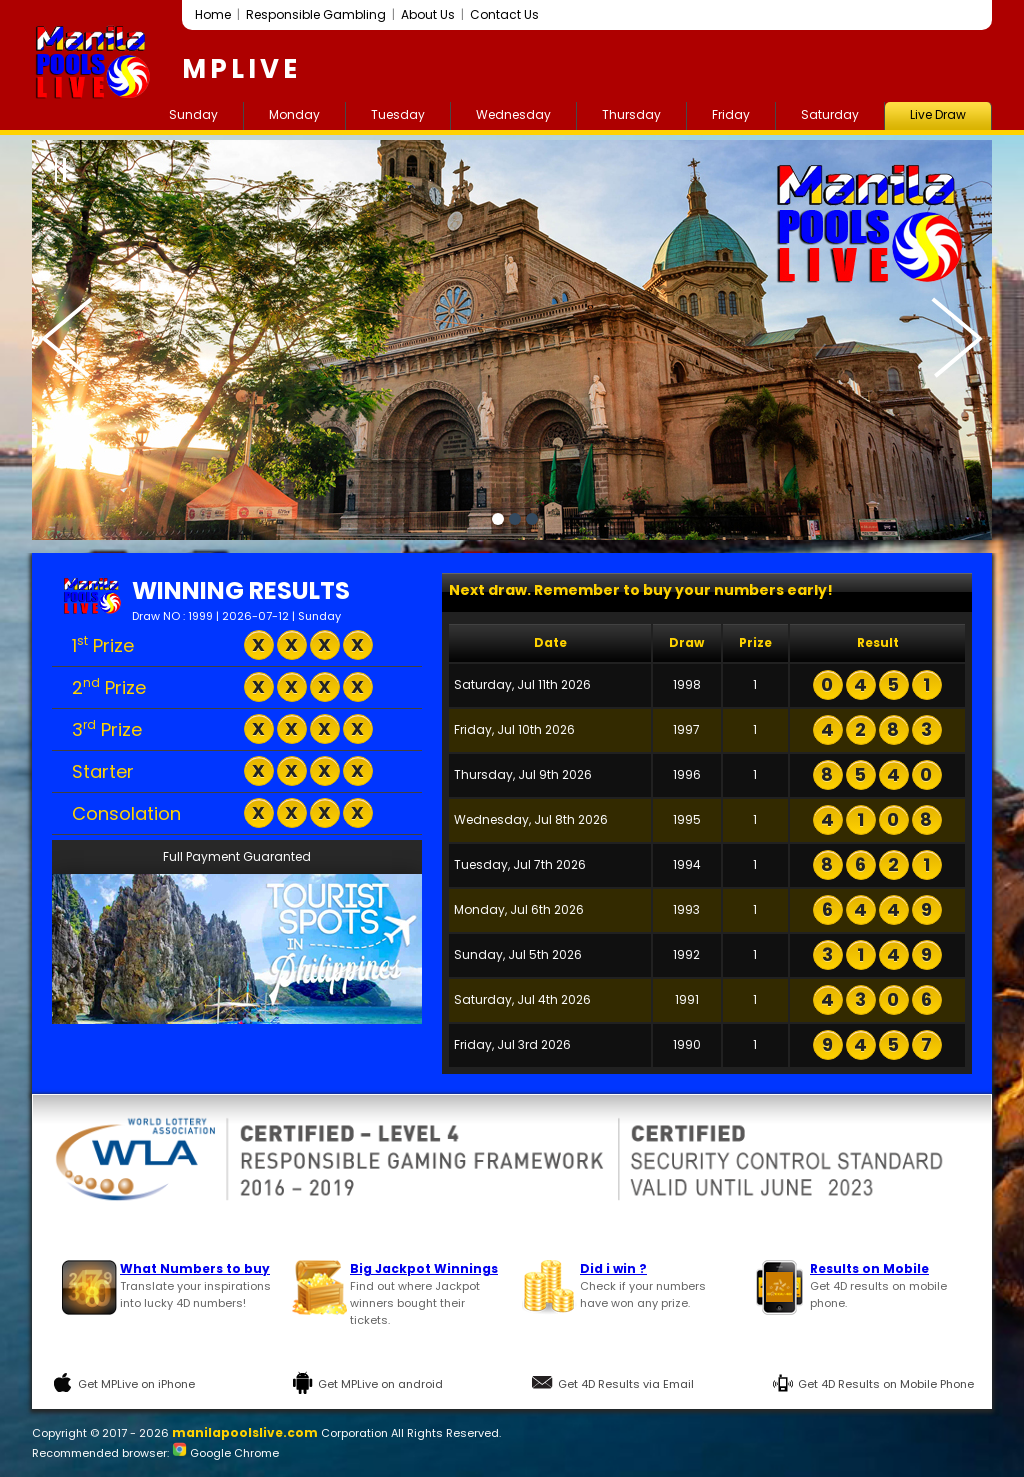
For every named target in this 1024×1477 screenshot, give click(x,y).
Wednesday (513, 114)
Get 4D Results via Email (626, 1384)
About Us (428, 14)
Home (213, 14)
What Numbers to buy (195, 1268)
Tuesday (398, 114)
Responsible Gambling (316, 14)
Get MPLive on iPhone (136, 1384)
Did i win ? (613, 1268)
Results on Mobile (869, 1268)
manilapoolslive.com (245, 1432)
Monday (294, 114)
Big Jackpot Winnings (424, 1268)
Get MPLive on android (380, 1384)
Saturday (830, 114)
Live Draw (938, 114)
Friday (731, 114)
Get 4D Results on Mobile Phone (886, 1384)
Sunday (193, 114)
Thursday (631, 114)
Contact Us (504, 14)
